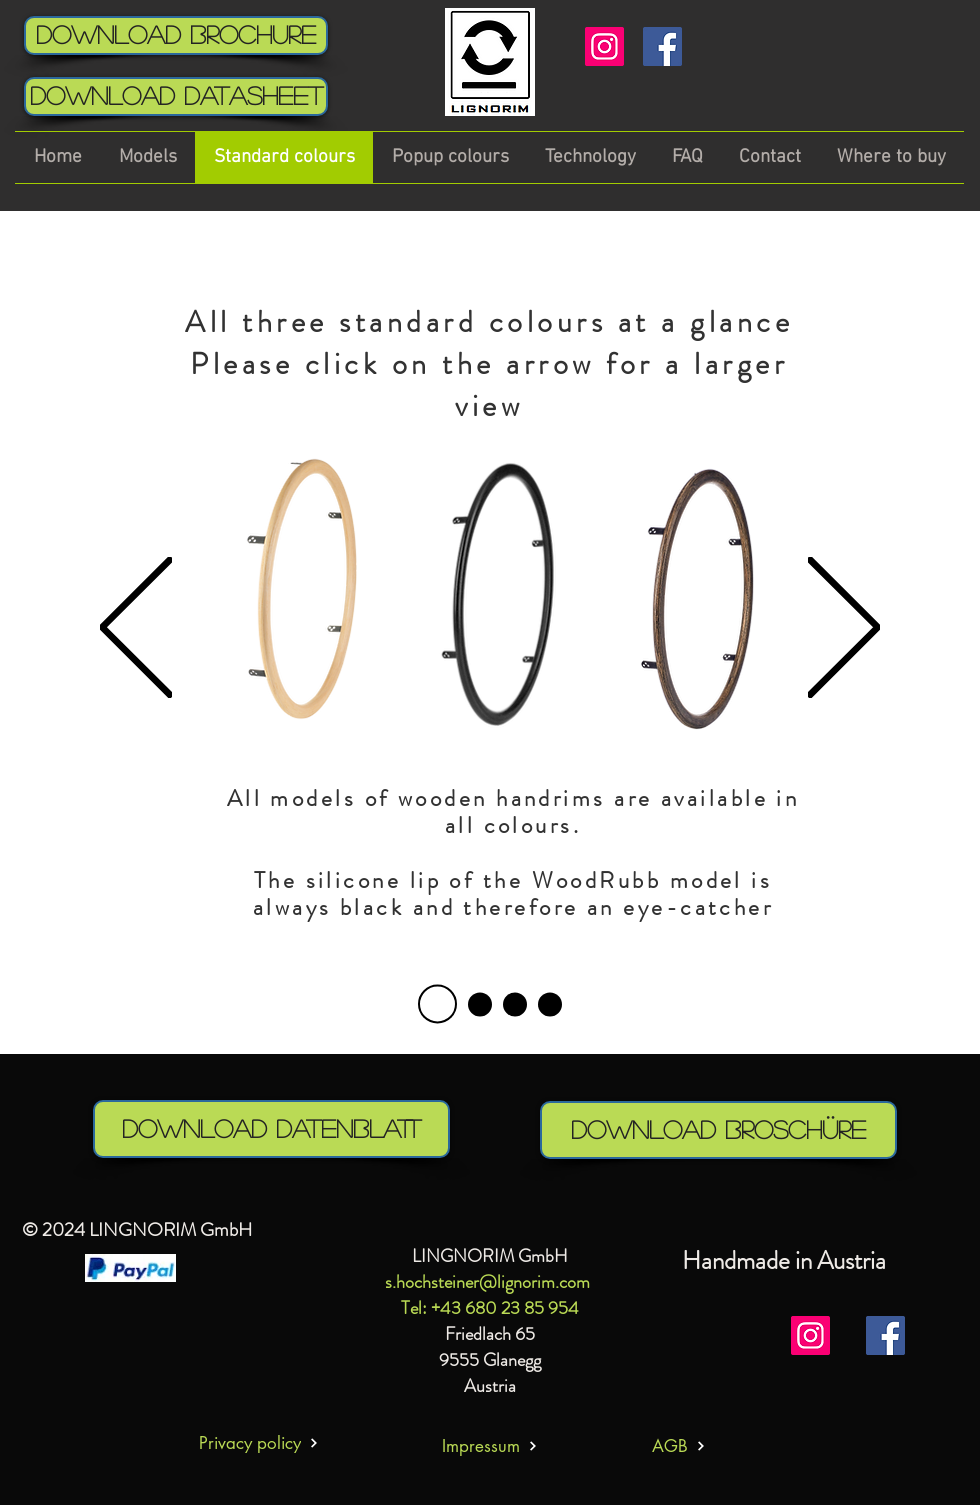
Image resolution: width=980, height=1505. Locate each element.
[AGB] (678, 1446)
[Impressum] (489, 1446)
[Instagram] (604, 46)
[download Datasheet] (176, 96)
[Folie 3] (550, 1004)
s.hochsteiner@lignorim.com (487, 1282)
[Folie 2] (515, 1004)
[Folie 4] (437, 1004)
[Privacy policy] (259, 1442)
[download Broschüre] (718, 1130)
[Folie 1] (480, 1004)
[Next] (844, 629)
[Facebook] (662, 46)
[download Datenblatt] (271, 1129)
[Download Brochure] (176, 35)
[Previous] (136, 629)
